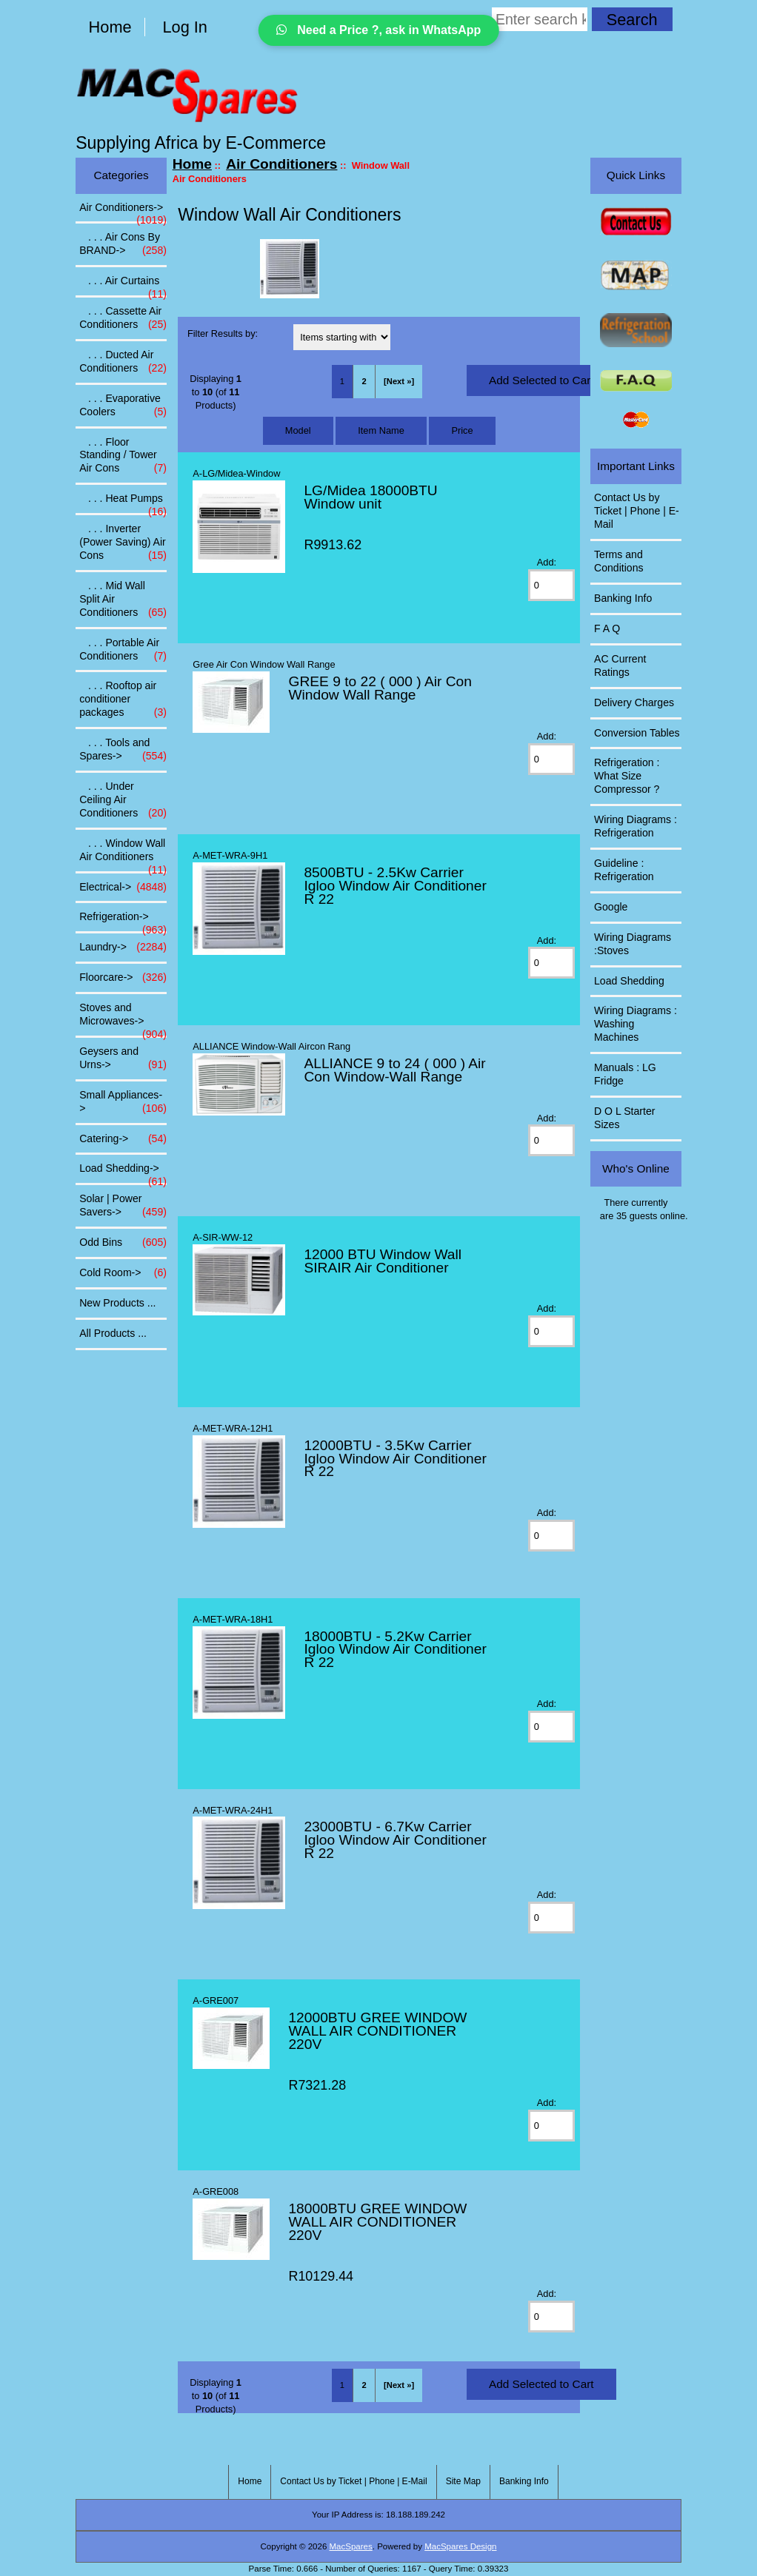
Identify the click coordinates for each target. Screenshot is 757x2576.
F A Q (607, 628)
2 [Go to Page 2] (363, 381)
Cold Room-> (123, 1273)
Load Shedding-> (123, 1172)
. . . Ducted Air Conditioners (123, 362)
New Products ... (117, 1303)
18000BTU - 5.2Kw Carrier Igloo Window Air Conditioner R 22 (395, 1650)
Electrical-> (123, 887)
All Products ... (113, 1333)
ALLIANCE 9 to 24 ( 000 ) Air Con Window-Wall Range (394, 1070)
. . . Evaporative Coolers (123, 405)
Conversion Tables (637, 733)
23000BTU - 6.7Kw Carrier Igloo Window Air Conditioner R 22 (395, 1840)
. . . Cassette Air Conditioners (123, 318)
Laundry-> (123, 947)
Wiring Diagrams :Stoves (632, 943)
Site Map (463, 2481)
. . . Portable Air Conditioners (123, 650)
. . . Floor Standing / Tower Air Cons (123, 456)
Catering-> (123, 1139)
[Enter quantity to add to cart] (551, 585)
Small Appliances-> (123, 1102)
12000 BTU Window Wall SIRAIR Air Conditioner (382, 1261)
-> (123, 211)
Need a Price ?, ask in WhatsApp (378, 30)
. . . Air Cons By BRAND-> (123, 244)
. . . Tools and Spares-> (123, 750)
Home (110, 27)
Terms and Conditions (619, 561)
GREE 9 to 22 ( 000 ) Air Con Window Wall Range (379, 688)
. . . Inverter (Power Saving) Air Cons (123, 543)
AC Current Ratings (620, 665)
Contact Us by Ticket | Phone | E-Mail (636, 511)
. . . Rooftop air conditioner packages (123, 700)
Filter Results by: (222, 333)
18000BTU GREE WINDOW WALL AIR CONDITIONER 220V (377, 2222)
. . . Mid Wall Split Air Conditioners (123, 600)
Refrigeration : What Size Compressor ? (626, 776)
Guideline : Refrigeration (624, 869)
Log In (185, 27)
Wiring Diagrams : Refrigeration (635, 826)
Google (610, 907)
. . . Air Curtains (123, 285)
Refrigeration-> (123, 920)
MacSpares (351, 2546)
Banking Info (623, 598)
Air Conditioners (281, 164)
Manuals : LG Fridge (625, 1074)
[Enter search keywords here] (539, 19)
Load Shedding (629, 981)
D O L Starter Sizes (624, 1117)
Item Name (381, 430)
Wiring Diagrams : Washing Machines (635, 1023)
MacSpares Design (460, 2546)
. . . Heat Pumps (123, 502)
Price (462, 430)
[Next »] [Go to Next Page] (399, 381)
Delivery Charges (634, 702)
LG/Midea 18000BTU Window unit (370, 497)
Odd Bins (123, 1243)
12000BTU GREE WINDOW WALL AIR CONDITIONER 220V (377, 2031)
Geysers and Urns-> (123, 1058)
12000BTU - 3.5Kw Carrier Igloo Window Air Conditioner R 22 (395, 1459)
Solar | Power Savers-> (123, 1206)
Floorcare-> (123, 978)
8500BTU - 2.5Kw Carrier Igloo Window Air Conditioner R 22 (395, 886)
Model (298, 430)
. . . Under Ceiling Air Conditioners (123, 800)
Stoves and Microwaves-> (123, 1019)
